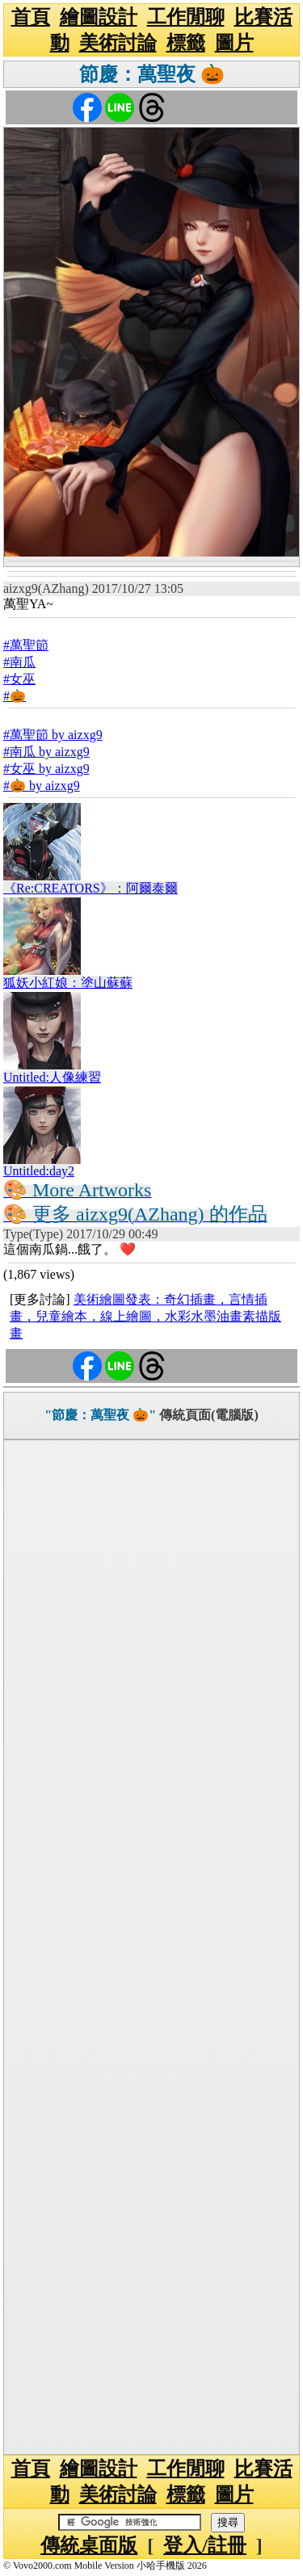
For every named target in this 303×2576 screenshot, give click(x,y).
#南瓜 (19, 662)
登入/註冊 (204, 2545)
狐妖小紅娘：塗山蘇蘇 (68, 983)
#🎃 (14, 696)
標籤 (185, 42)
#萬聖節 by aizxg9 (53, 735)
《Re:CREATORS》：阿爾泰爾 (90, 888)
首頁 (30, 16)
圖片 (234, 42)
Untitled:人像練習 (52, 1077)
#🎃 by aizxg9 (41, 785)
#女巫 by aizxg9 (46, 768)
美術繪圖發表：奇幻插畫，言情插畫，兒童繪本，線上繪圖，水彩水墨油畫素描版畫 (145, 1316)
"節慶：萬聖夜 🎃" (100, 1415)
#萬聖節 (25, 645)
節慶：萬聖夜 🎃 (152, 74)
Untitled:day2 (38, 1171)
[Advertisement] (151, 1947)
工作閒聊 (186, 16)
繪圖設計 (98, 16)
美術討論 (118, 42)
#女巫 (19, 679)
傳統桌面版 (88, 2545)
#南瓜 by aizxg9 (46, 752)
